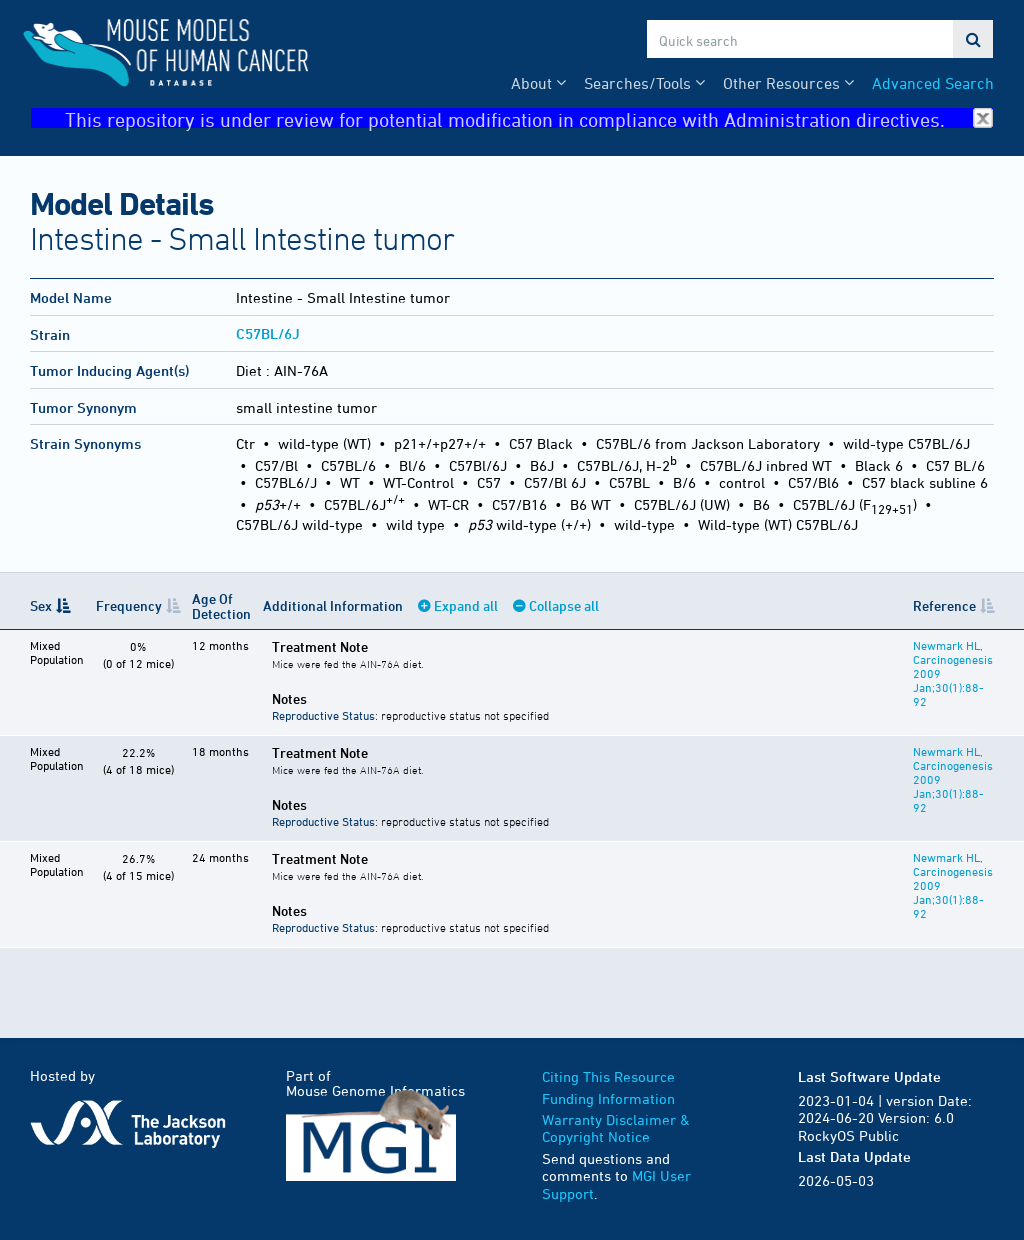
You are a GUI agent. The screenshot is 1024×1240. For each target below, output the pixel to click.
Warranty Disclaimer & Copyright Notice (616, 1128)
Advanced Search (933, 83)
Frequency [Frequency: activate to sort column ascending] (129, 605)
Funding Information (608, 1098)
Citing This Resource (608, 1076)
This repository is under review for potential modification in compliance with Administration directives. (529, 118)
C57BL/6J (268, 333)
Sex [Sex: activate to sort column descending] (41, 605)
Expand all (466, 605)
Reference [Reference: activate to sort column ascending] (944, 605)
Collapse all (564, 605)
